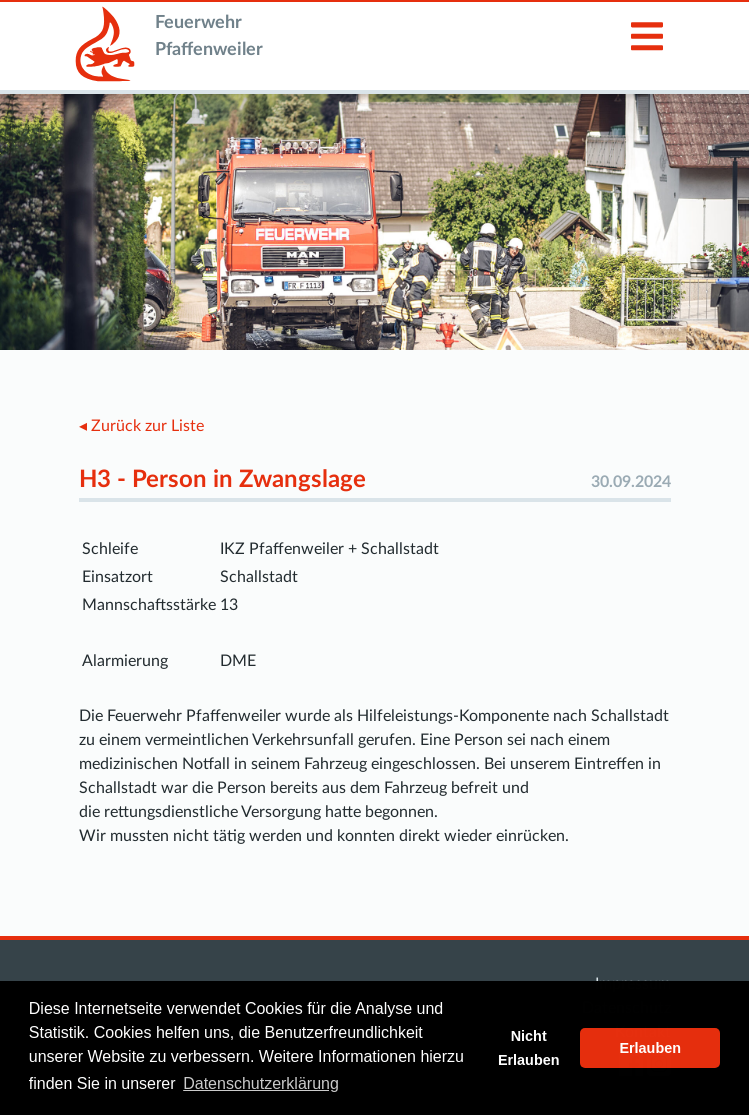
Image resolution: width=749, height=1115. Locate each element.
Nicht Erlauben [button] (529, 1048)
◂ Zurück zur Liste (141, 426)
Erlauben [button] (650, 1048)
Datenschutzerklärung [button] (261, 1083)
